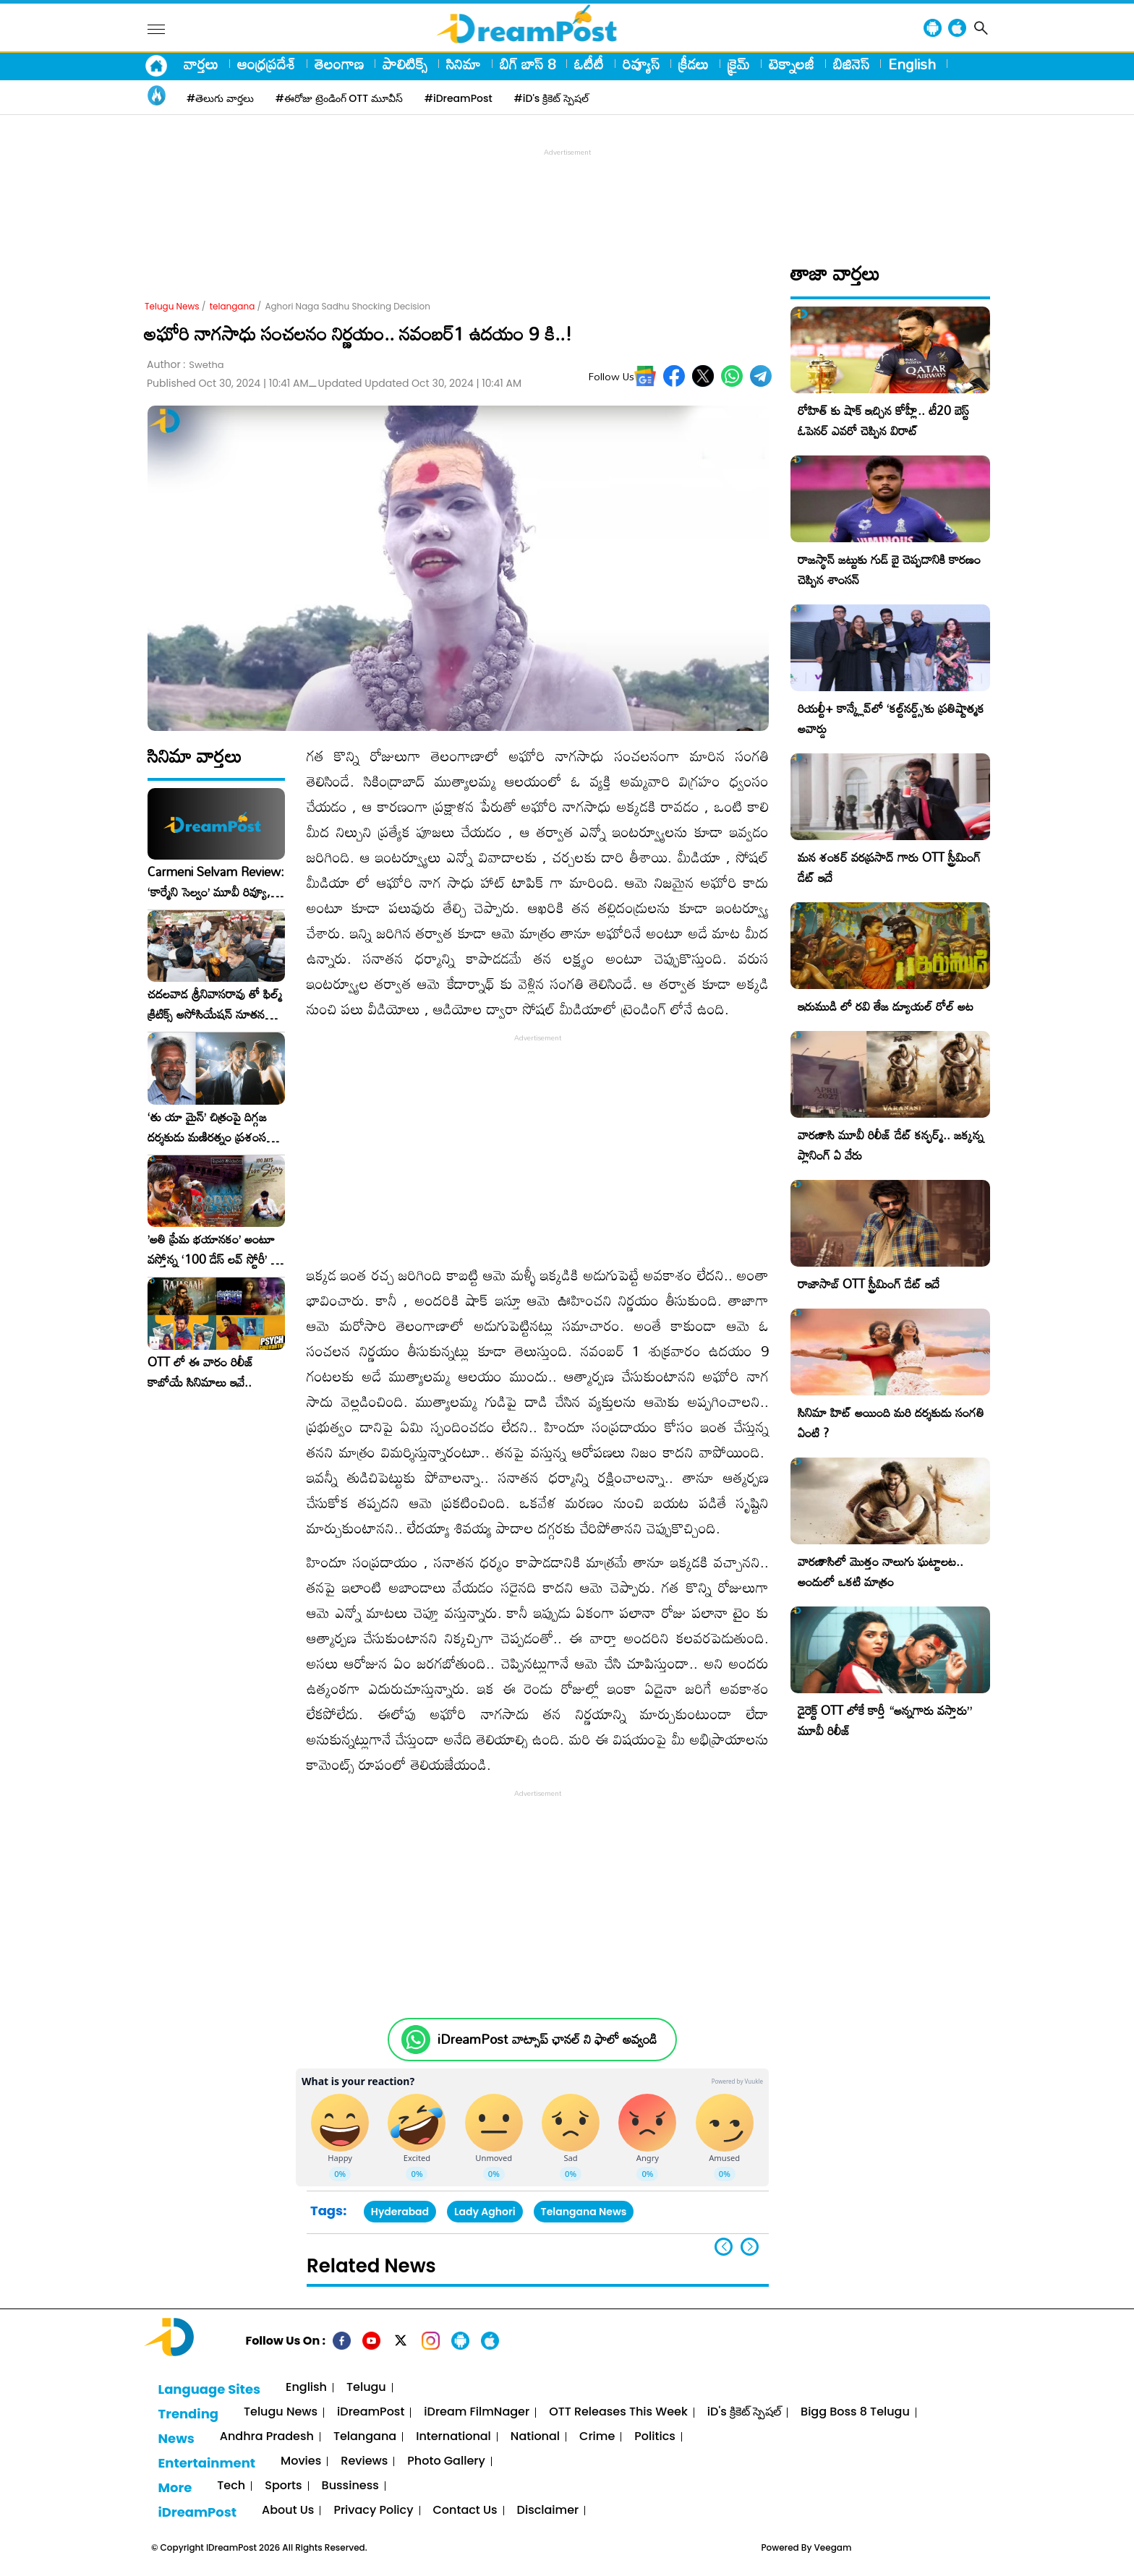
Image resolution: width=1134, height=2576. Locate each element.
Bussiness (350, 2486)
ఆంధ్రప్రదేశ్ (266, 63)
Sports (283, 2486)
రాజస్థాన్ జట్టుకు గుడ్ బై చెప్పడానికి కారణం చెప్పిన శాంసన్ (889, 569)
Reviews (364, 2461)
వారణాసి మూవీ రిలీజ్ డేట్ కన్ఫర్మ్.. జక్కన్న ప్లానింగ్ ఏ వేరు (891, 1145)
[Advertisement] (567, 192)
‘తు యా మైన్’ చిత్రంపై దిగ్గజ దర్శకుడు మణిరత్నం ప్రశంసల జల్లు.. (210, 1127)
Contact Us (465, 2510)
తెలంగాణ (339, 63)
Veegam (833, 2547)
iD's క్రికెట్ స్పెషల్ (744, 2412)
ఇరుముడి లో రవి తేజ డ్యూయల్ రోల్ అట (885, 1006)
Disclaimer (548, 2510)
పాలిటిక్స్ (405, 63)
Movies (301, 2461)
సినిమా (463, 63)
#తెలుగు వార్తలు (220, 98)
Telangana (364, 2437)
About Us (288, 2510)
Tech (231, 2486)
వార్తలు (201, 63)
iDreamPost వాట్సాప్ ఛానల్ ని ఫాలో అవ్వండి (547, 2039)
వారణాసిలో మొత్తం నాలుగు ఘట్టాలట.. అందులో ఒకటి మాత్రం (880, 1571)
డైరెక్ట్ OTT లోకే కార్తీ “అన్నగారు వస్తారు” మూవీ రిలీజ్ (885, 1720)
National (535, 2437)
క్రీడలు (693, 63)
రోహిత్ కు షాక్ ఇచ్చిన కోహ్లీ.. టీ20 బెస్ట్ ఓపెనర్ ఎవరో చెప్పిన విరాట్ (883, 420)
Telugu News (172, 306)
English (912, 63)
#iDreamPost (459, 98)
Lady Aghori (484, 2211)
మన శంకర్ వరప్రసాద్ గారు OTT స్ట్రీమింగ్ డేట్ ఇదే (889, 867)
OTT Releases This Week (618, 2412)
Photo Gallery (446, 2461)
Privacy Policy (373, 2510)
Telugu (366, 2387)
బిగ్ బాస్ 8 (527, 63)
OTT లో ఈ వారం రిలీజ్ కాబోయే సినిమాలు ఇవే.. (201, 1372)
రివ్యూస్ (641, 63)
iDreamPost (370, 2412)
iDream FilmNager (476, 2412)
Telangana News (584, 2211)
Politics (654, 2437)
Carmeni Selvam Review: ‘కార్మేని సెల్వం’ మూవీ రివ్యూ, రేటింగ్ (216, 882)
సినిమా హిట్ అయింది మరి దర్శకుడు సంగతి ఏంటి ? (891, 1422)
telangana (232, 306)
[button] (750, 2247)
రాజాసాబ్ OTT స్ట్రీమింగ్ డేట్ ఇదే (868, 1284)
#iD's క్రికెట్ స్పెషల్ (551, 98)
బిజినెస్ (851, 63)
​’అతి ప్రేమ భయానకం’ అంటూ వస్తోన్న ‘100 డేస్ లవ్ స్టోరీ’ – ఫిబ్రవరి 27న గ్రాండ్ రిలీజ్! (213, 1249)
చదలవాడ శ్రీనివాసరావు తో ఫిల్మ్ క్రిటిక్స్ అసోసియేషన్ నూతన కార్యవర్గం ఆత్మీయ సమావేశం (215, 1004)
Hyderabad (400, 2211)
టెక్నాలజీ (791, 63)
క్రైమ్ (739, 63)
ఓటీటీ (589, 63)
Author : (185, 364)
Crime (597, 2437)
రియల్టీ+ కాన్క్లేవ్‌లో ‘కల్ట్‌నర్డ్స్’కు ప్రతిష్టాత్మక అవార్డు (891, 718)
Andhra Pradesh (267, 2437)
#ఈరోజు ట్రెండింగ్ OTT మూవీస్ (339, 98)
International (453, 2437)
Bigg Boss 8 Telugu (855, 2412)
